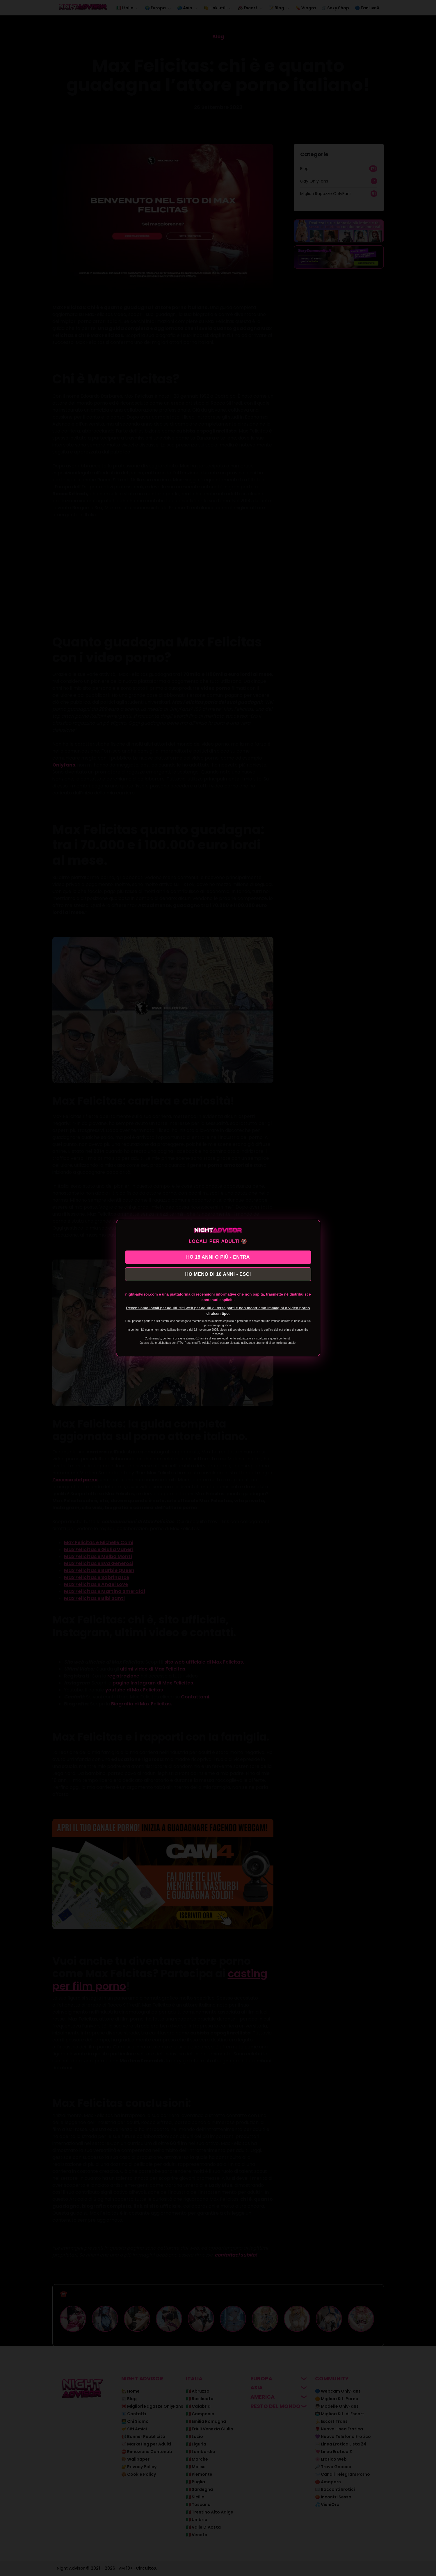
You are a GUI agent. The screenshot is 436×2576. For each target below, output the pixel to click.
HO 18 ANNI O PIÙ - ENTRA (218, 1255)
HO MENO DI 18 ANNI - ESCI (218, 1275)
